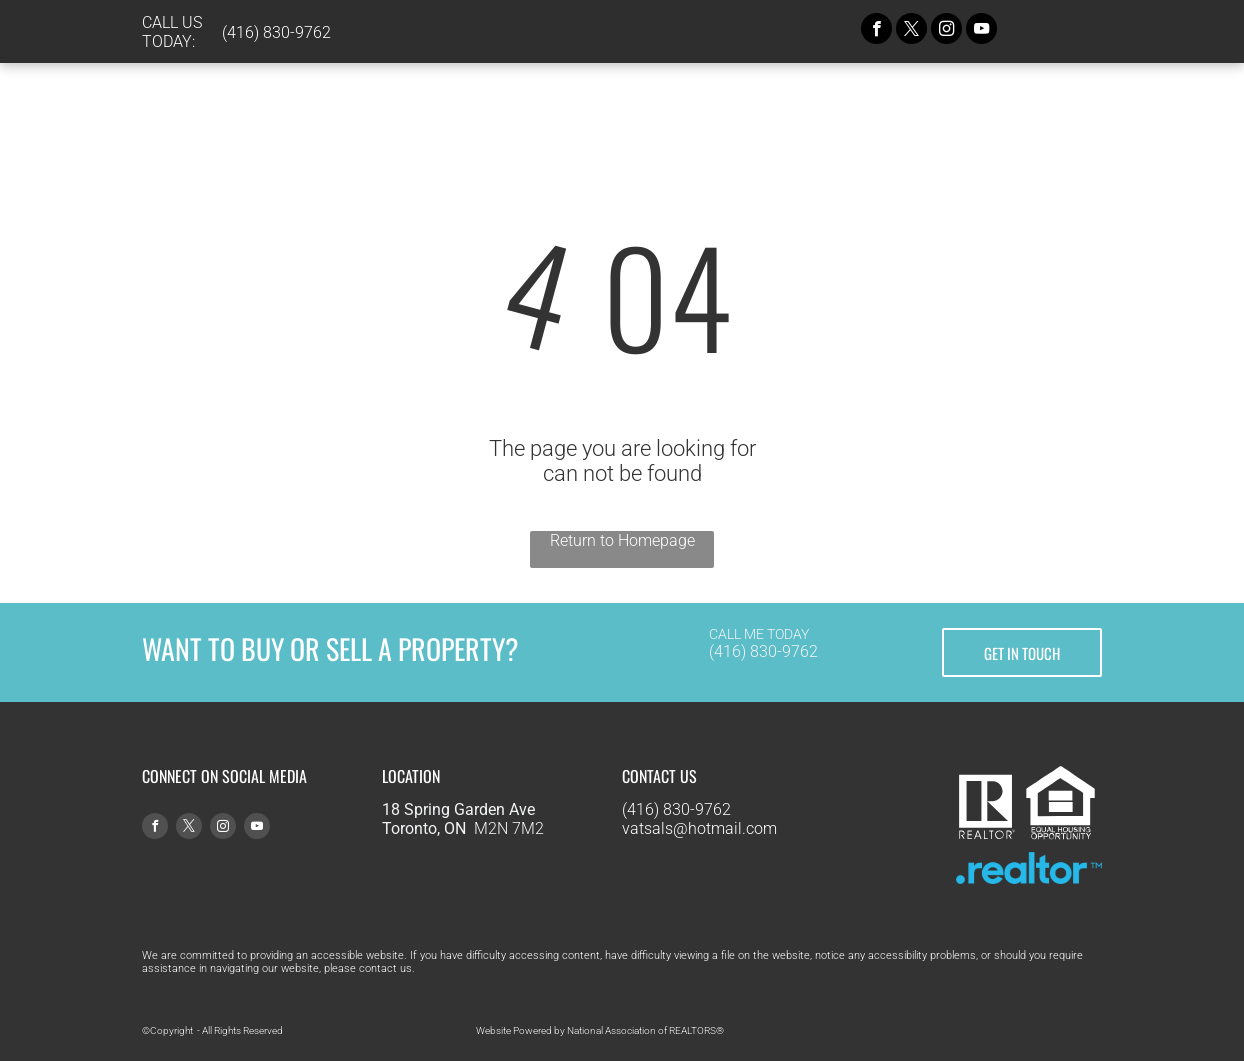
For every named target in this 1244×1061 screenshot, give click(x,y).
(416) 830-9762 (763, 651)
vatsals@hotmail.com (699, 828)
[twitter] (911, 31)
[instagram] (946, 31)
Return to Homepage (622, 540)
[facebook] (876, 31)
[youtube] (981, 31)
